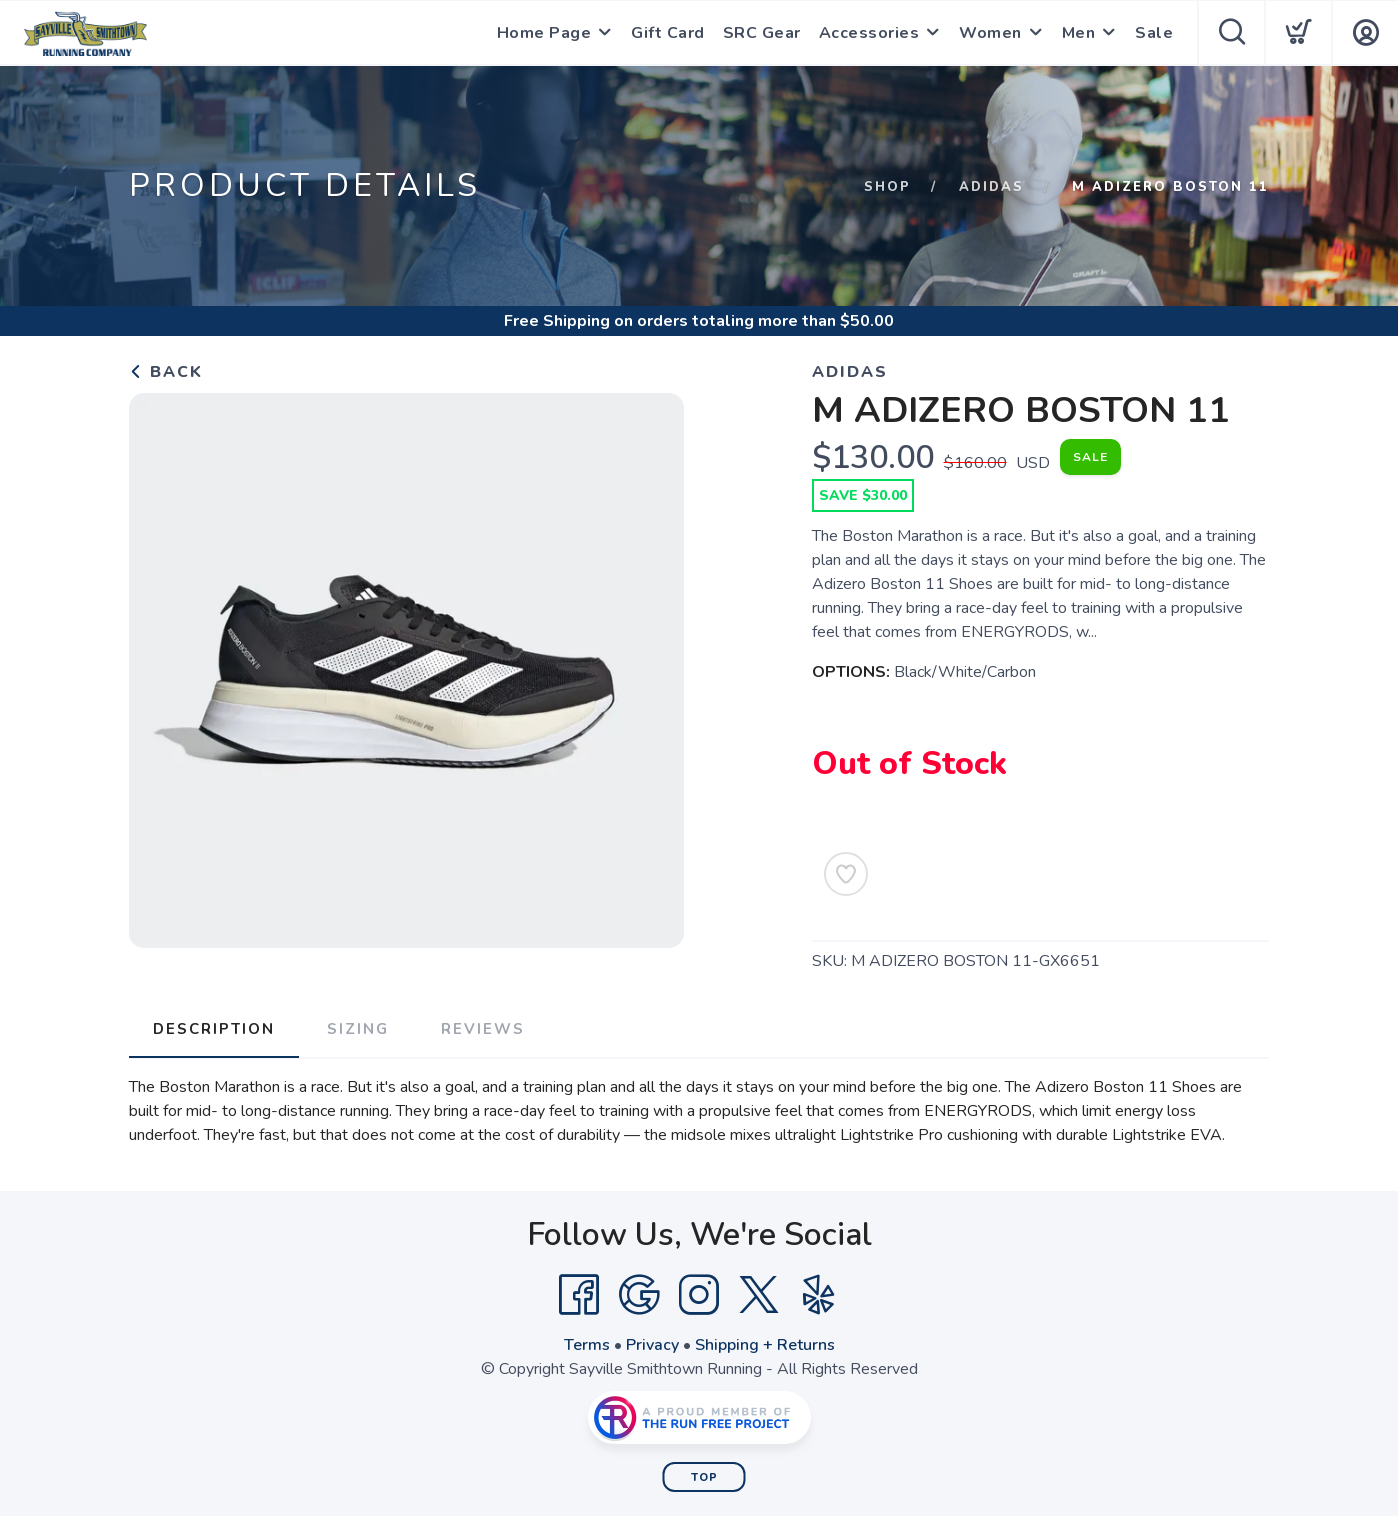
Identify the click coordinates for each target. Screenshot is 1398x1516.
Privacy (652, 1345)
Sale (1154, 33)
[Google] (639, 1295)
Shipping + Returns (765, 1345)
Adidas (991, 187)
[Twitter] (759, 1295)
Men (1079, 33)
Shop (887, 187)
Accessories (869, 33)
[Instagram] (699, 1295)
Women (990, 33)
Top (704, 1477)
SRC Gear (762, 33)
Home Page (544, 33)
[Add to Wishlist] (846, 874)
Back (166, 372)
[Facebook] (579, 1295)
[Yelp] (819, 1295)
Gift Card (668, 33)
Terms (587, 1345)
